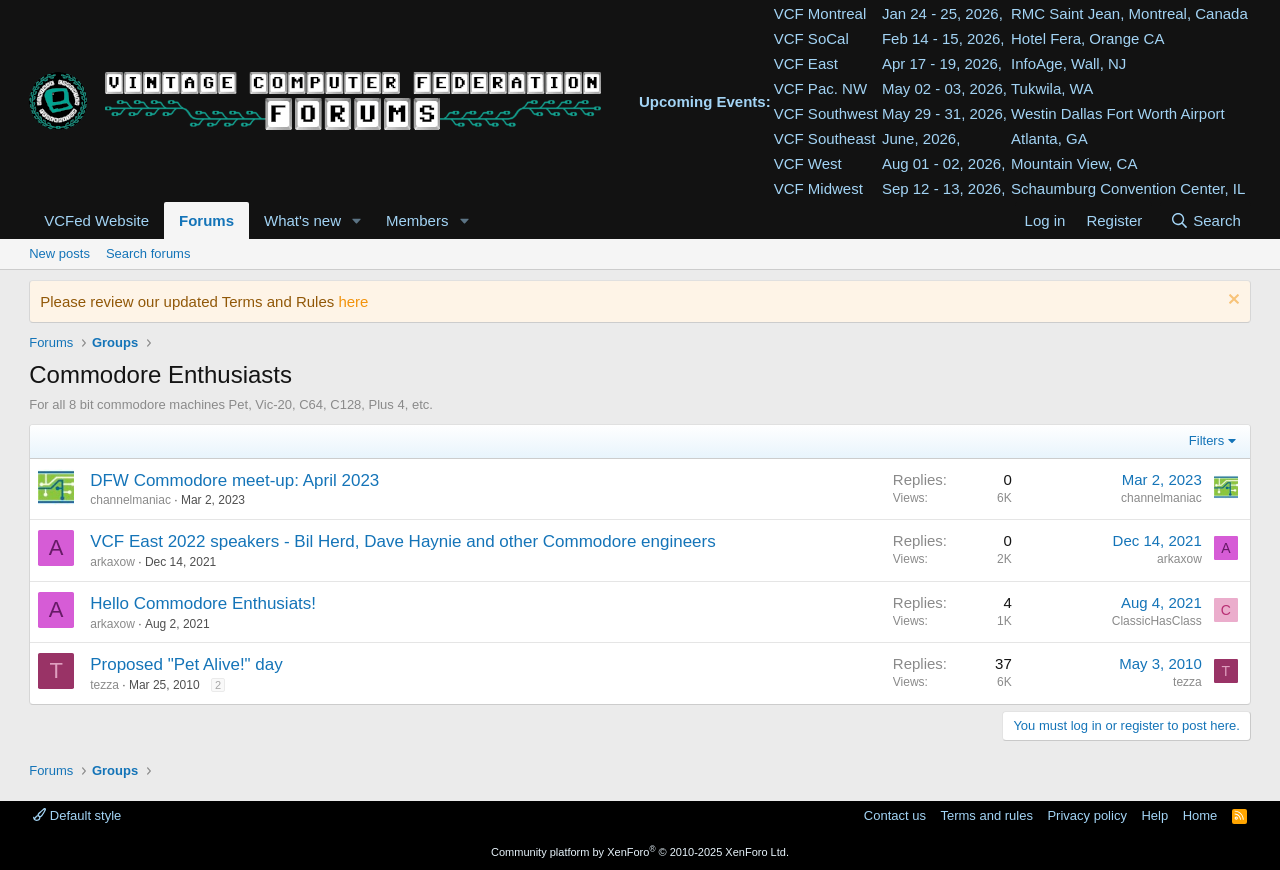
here (353, 301)
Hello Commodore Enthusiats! (203, 603)
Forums (206, 220)
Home (1200, 815)
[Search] (1205, 220)
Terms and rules (986, 815)
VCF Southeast (825, 138)
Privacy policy (1086, 815)
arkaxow (112, 562)
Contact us (895, 815)
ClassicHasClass (1157, 621)
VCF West (808, 163)
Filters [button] (1206, 440)
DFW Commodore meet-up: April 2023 (234, 480)
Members (417, 220)
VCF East (806, 63)
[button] (357, 220)
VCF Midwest (818, 188)
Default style (77, 815)
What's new (302, 220)
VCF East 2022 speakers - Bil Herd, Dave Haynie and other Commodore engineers (403, 541)
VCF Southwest (826, 113)
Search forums (148, 253)
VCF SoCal (811, 38)
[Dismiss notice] (1231, 301)
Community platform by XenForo (640, 852)
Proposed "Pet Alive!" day (186, 664)
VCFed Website (96, 220)
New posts (59, 253)
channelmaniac (130, 500)
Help (1154, 815)
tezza (104, 685)
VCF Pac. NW (820, 88)
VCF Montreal (820, 13)
